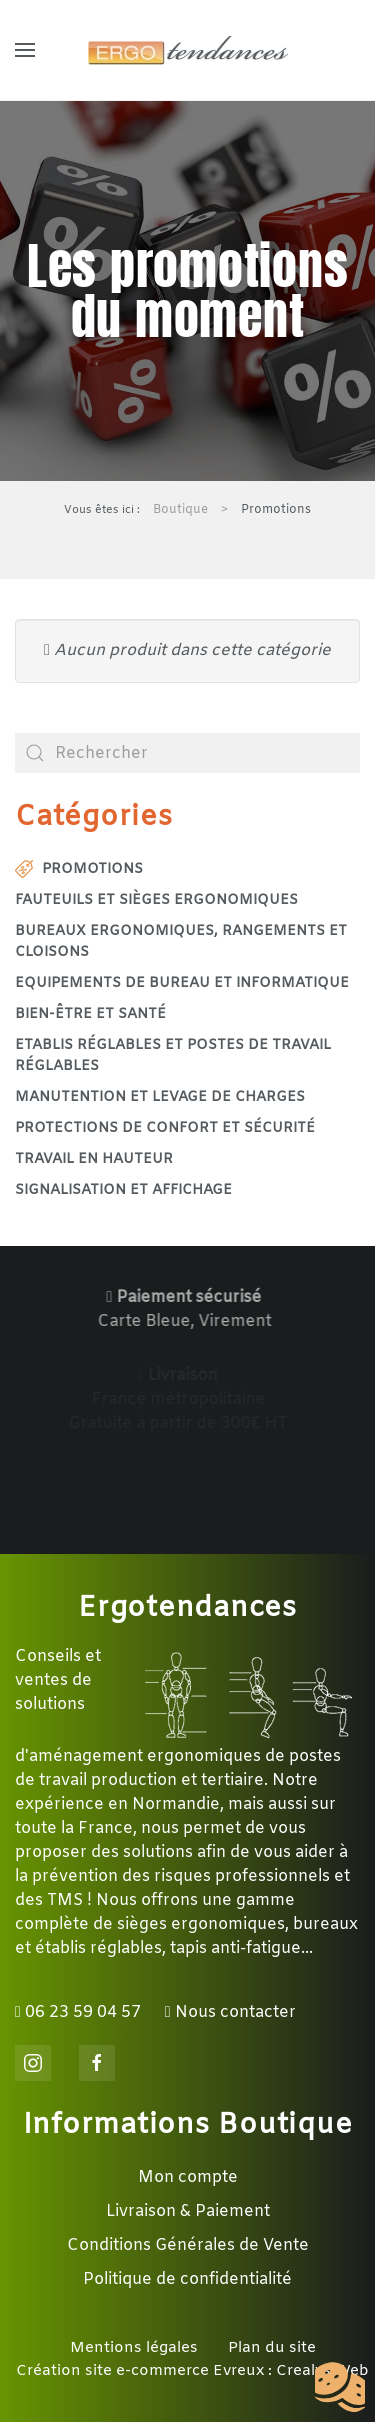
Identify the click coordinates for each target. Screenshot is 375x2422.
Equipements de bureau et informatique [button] (182, 983)
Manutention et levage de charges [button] (160, 1097)
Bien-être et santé (90, 1014)
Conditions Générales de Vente (188, 2245)
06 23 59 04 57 (78, 2012)
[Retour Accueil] (188, 50)
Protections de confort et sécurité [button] (165, 1128)
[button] (25, 50)
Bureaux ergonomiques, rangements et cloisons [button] (181, 942)
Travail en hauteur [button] (94, 1159)
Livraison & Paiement (188, 2211)
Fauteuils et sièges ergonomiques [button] (156, 900)
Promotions (79, 869)
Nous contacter (230, 2012)
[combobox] (187, 753)
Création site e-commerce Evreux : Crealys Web (192, 2371)
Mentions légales (134, 2348)
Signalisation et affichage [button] (123, 1190)
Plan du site (272, 2348)
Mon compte (188, 2177)
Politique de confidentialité (187, 2279)
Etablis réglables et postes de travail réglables (173, 1056)
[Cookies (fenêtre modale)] (340, 2388)
